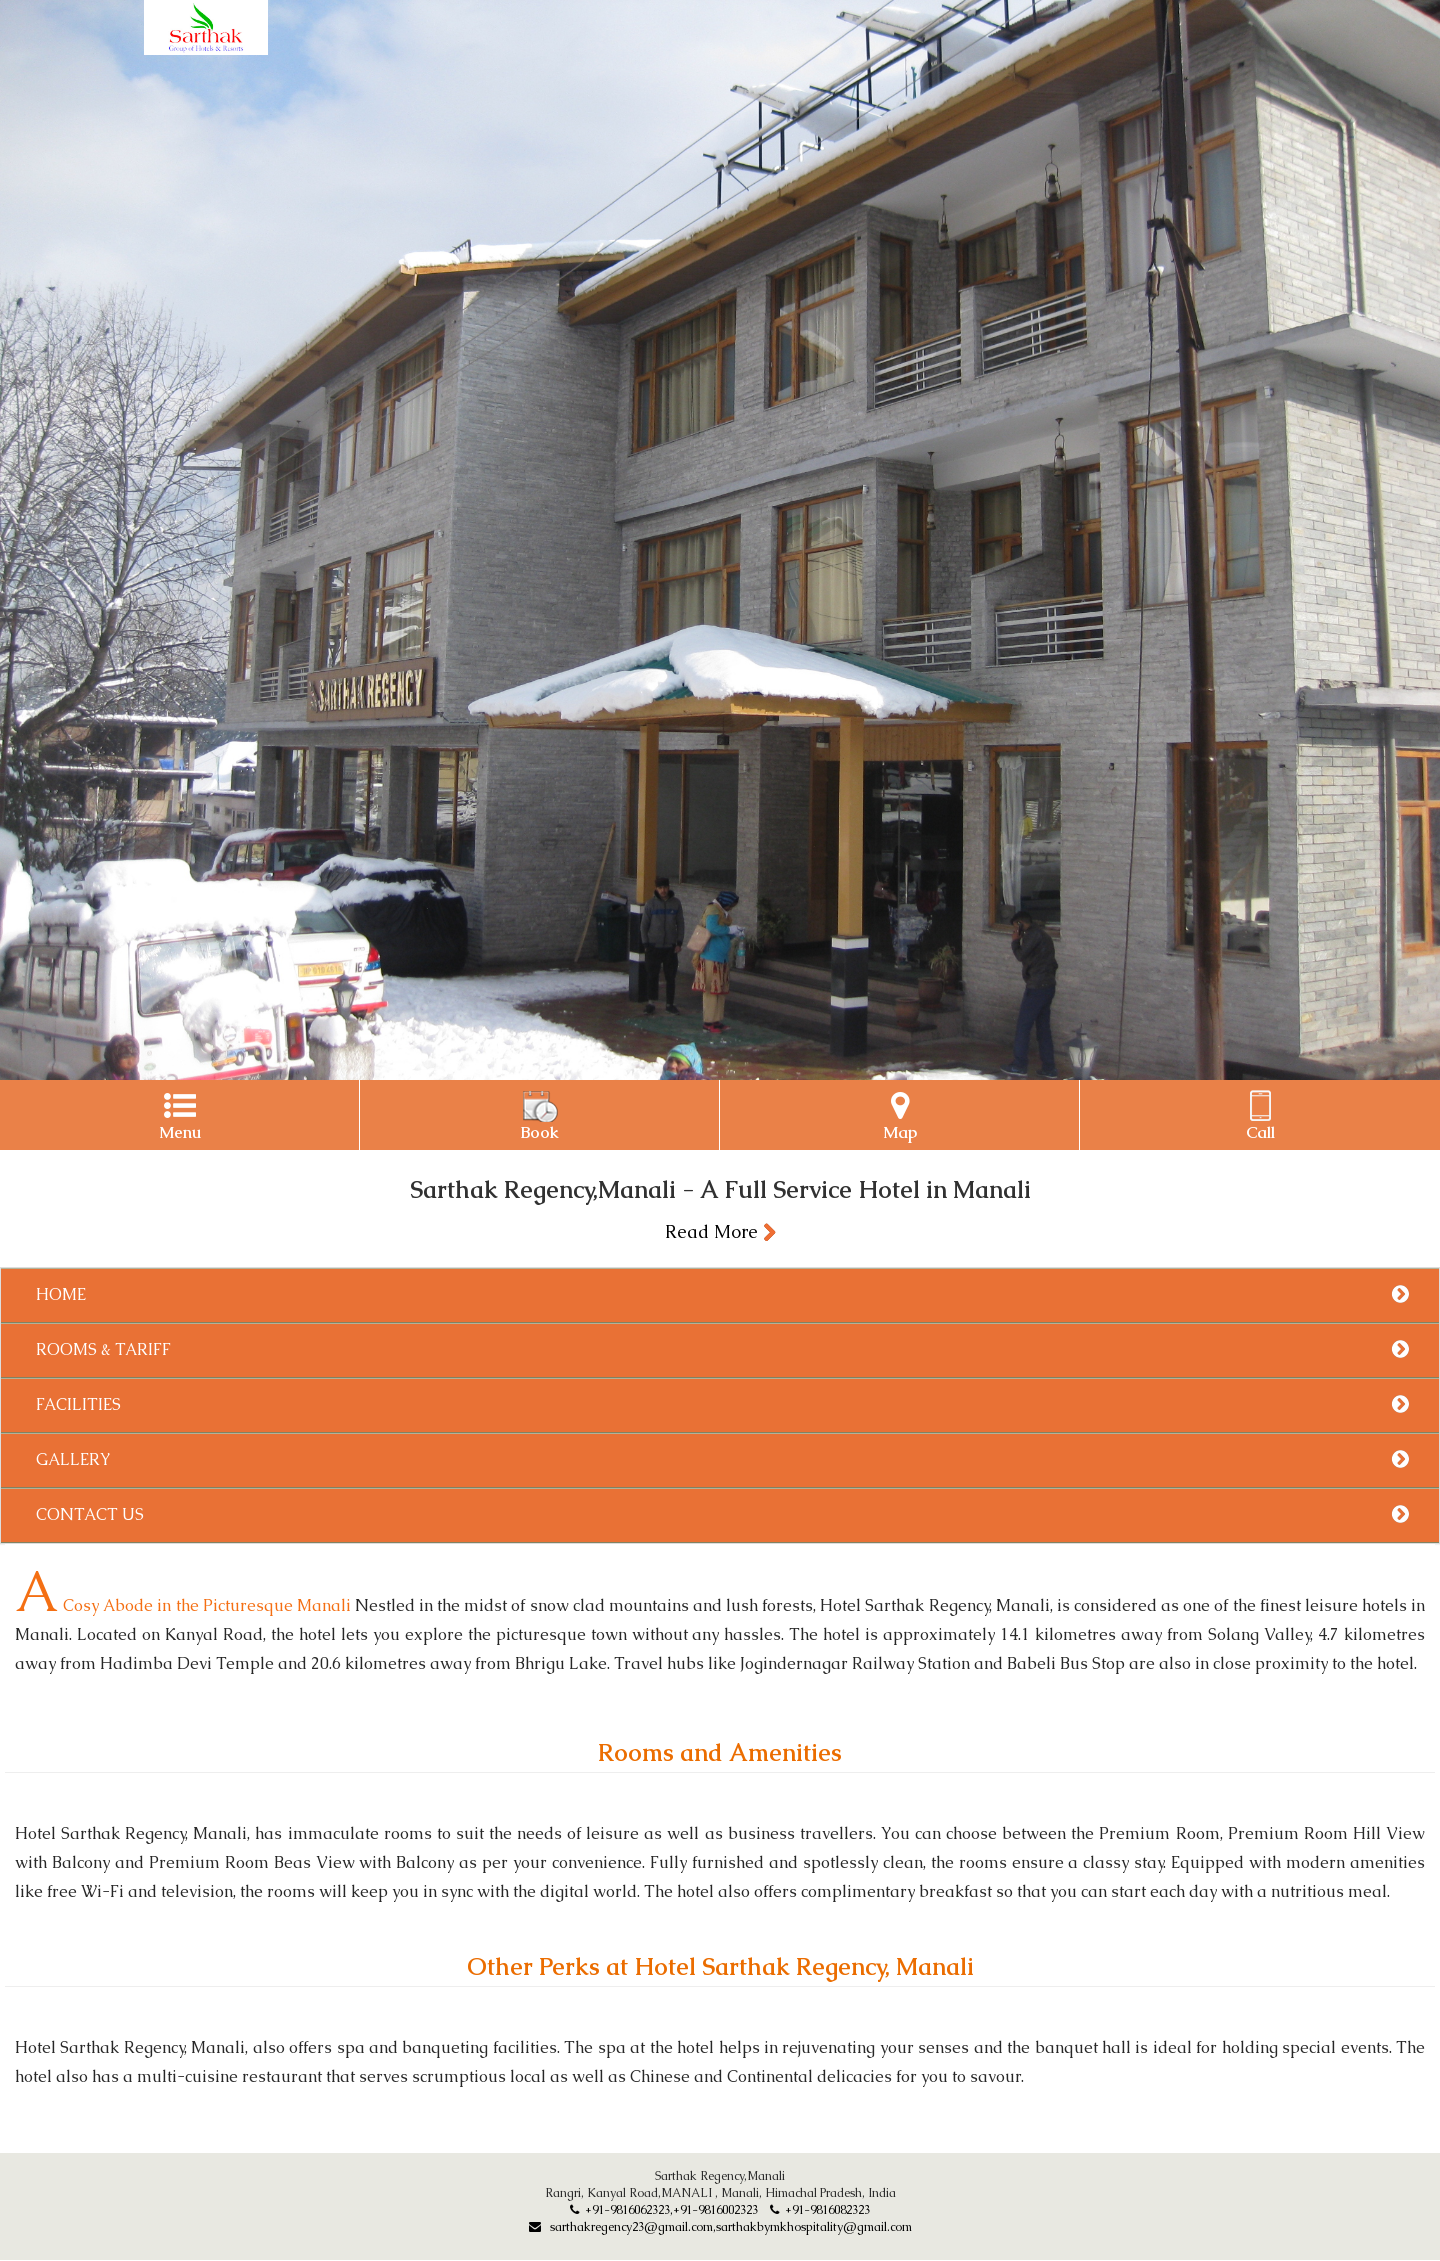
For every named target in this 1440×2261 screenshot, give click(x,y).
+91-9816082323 (820, 2210)
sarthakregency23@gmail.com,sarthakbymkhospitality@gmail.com (720, 2227)
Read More (720, 1231)
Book (539, 1116)
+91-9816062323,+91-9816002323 (664, 2210)
